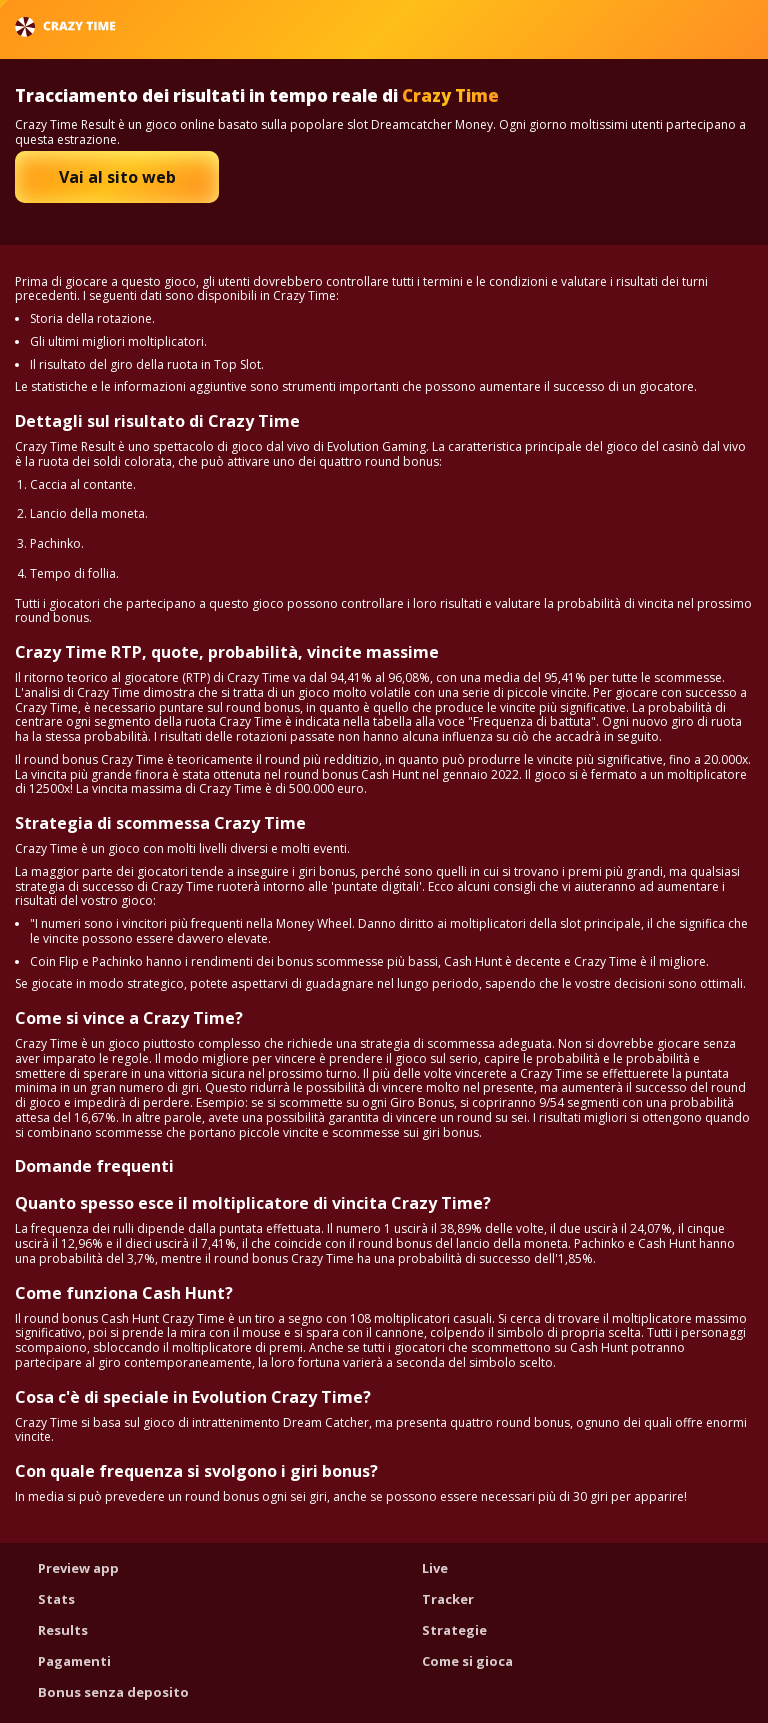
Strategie (454, 1630)
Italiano (699, 26)
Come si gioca (467, 1661)
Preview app (78, 1568)
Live (435, 1568)
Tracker (448, 1599)
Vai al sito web (117, 177)
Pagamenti (74, 1661)
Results (63, 1630)
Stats (56, 1599)
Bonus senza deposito (113, 1692)
